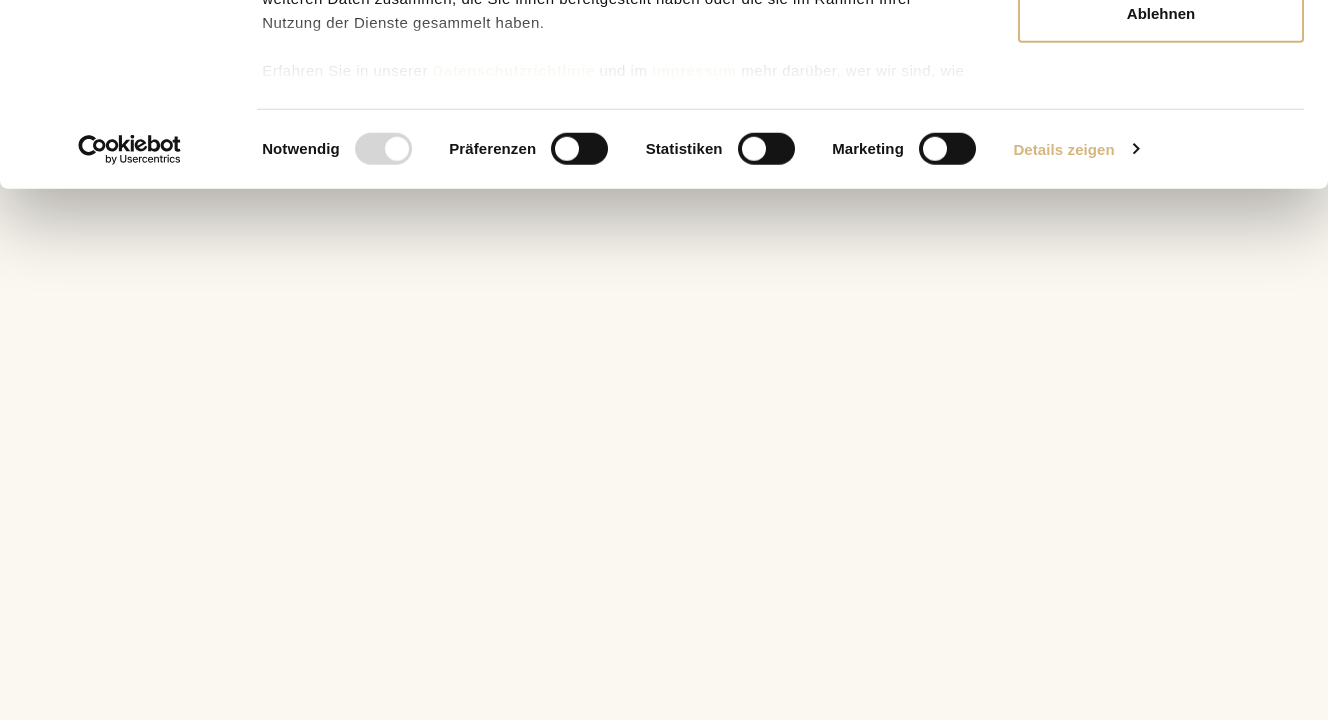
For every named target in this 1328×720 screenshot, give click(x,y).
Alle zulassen (1160, 52)
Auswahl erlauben (1161, 118)
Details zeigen (1063, 319)
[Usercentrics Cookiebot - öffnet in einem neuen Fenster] (129, 320)
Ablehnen (1161, 183)
